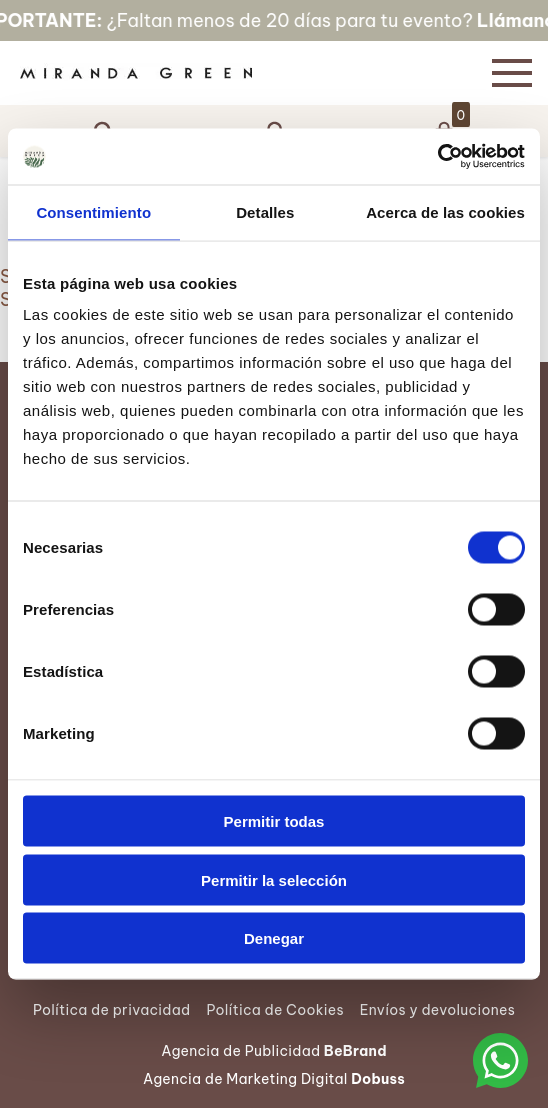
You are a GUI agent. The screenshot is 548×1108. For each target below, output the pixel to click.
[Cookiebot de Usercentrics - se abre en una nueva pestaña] (437, 157)
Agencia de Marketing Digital (274, 1079)
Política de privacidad (111, 1010)
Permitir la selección (274, 879)
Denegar (274, 938)
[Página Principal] (238, 73)
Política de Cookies (274, 1010)
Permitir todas (274, 821)
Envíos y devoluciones (437, 1010)
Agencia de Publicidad (274, 1051)
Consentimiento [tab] (93, 211)
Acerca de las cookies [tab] (445, 211)
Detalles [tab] (265, 211)
